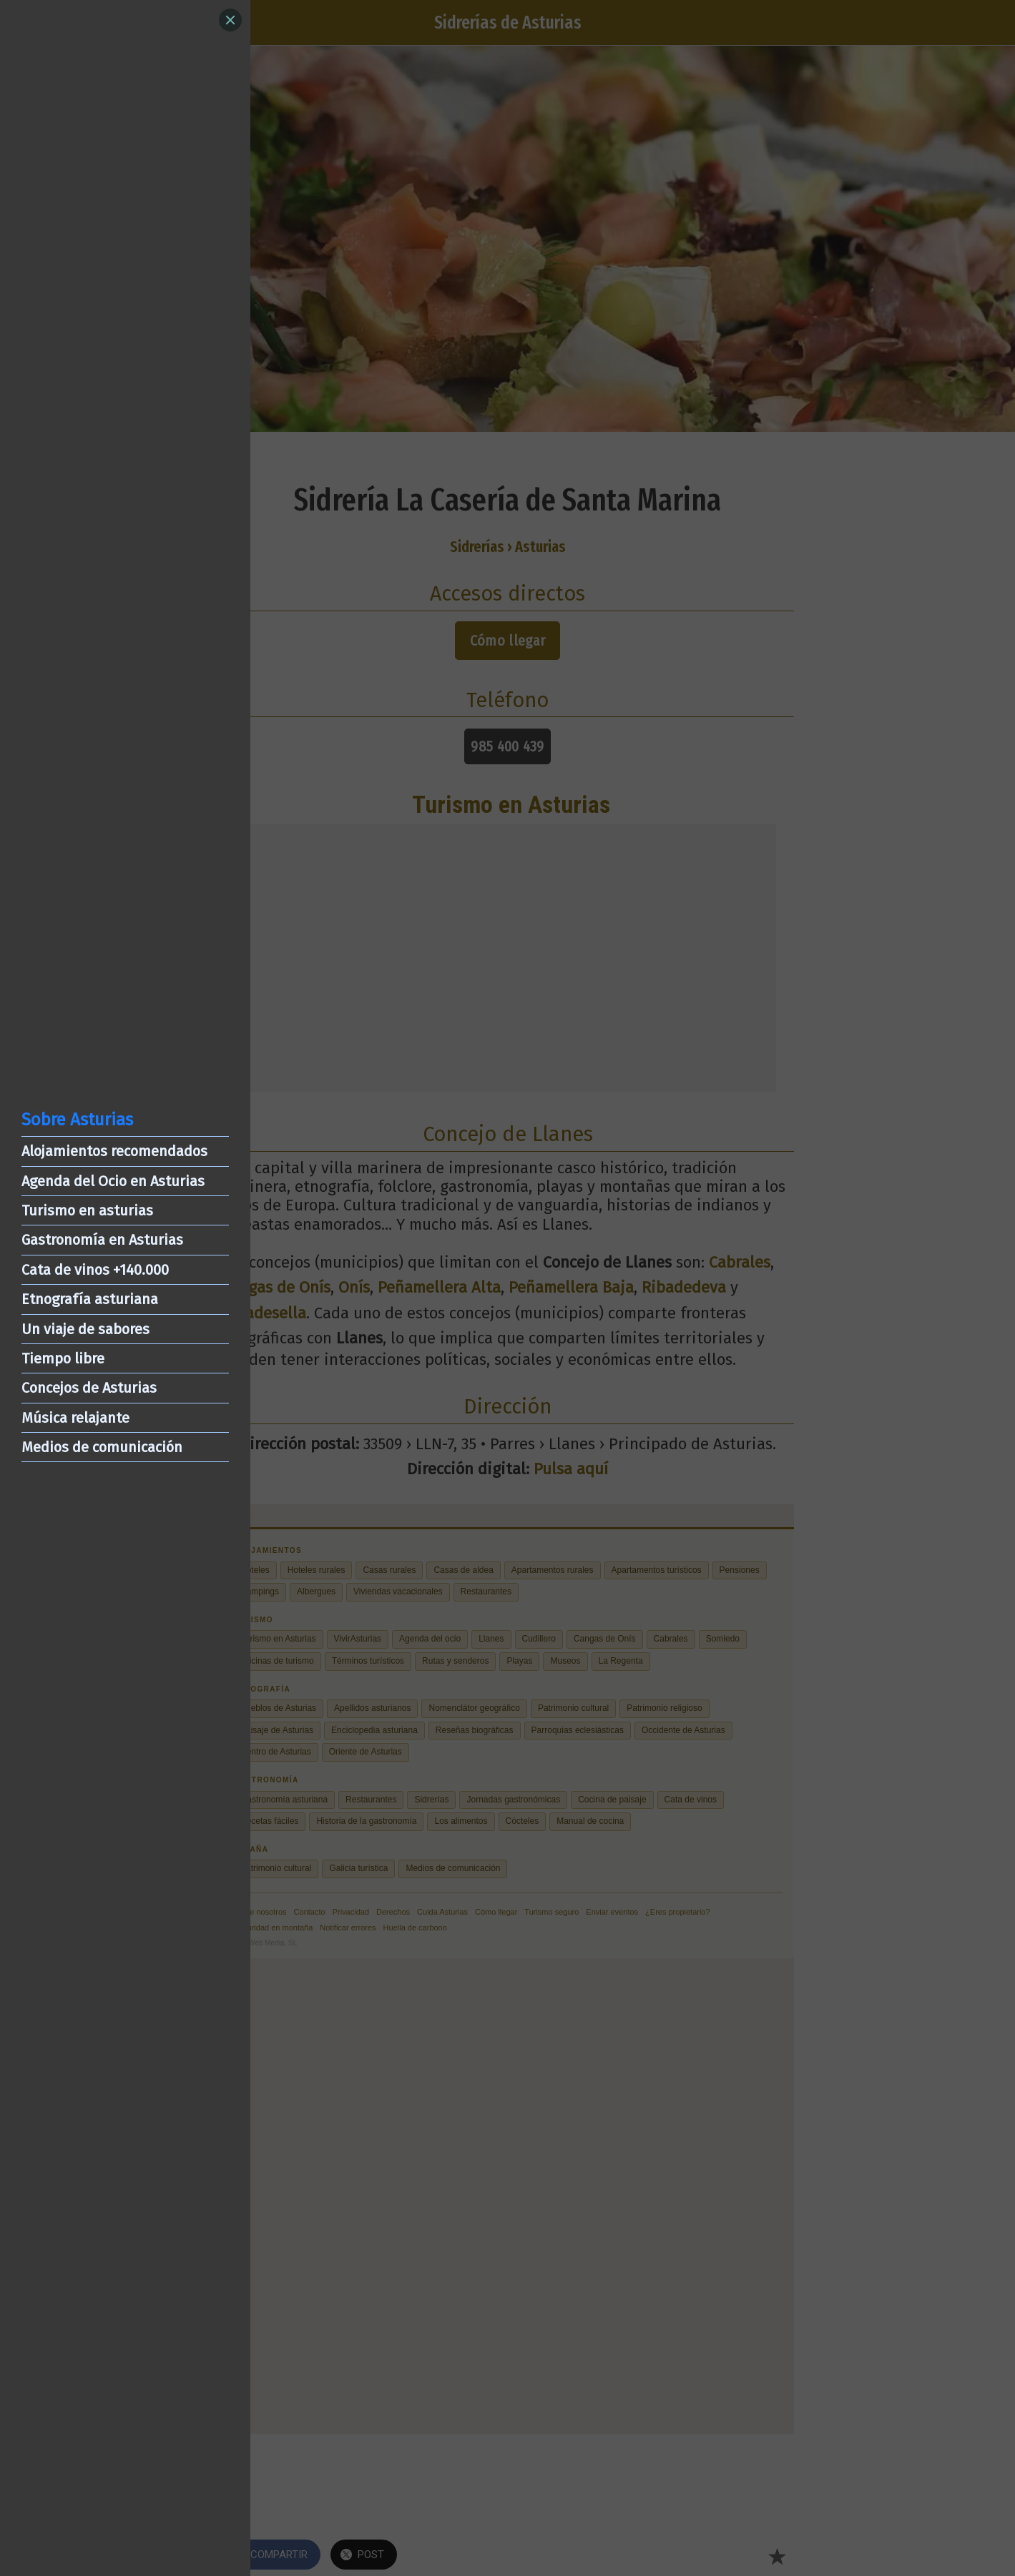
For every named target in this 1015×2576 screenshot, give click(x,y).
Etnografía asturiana (89, 1299)
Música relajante (75, 1417)
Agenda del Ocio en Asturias (113, 1181)
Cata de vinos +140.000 (95, 1269)
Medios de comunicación (101, 1447)
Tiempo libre (62, 1358)
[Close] (230, 20)
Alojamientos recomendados (114, 1151)
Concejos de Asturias (89, 1387)
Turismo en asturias (87, 1210)
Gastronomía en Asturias (102, 1239)
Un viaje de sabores (85, 1329)
